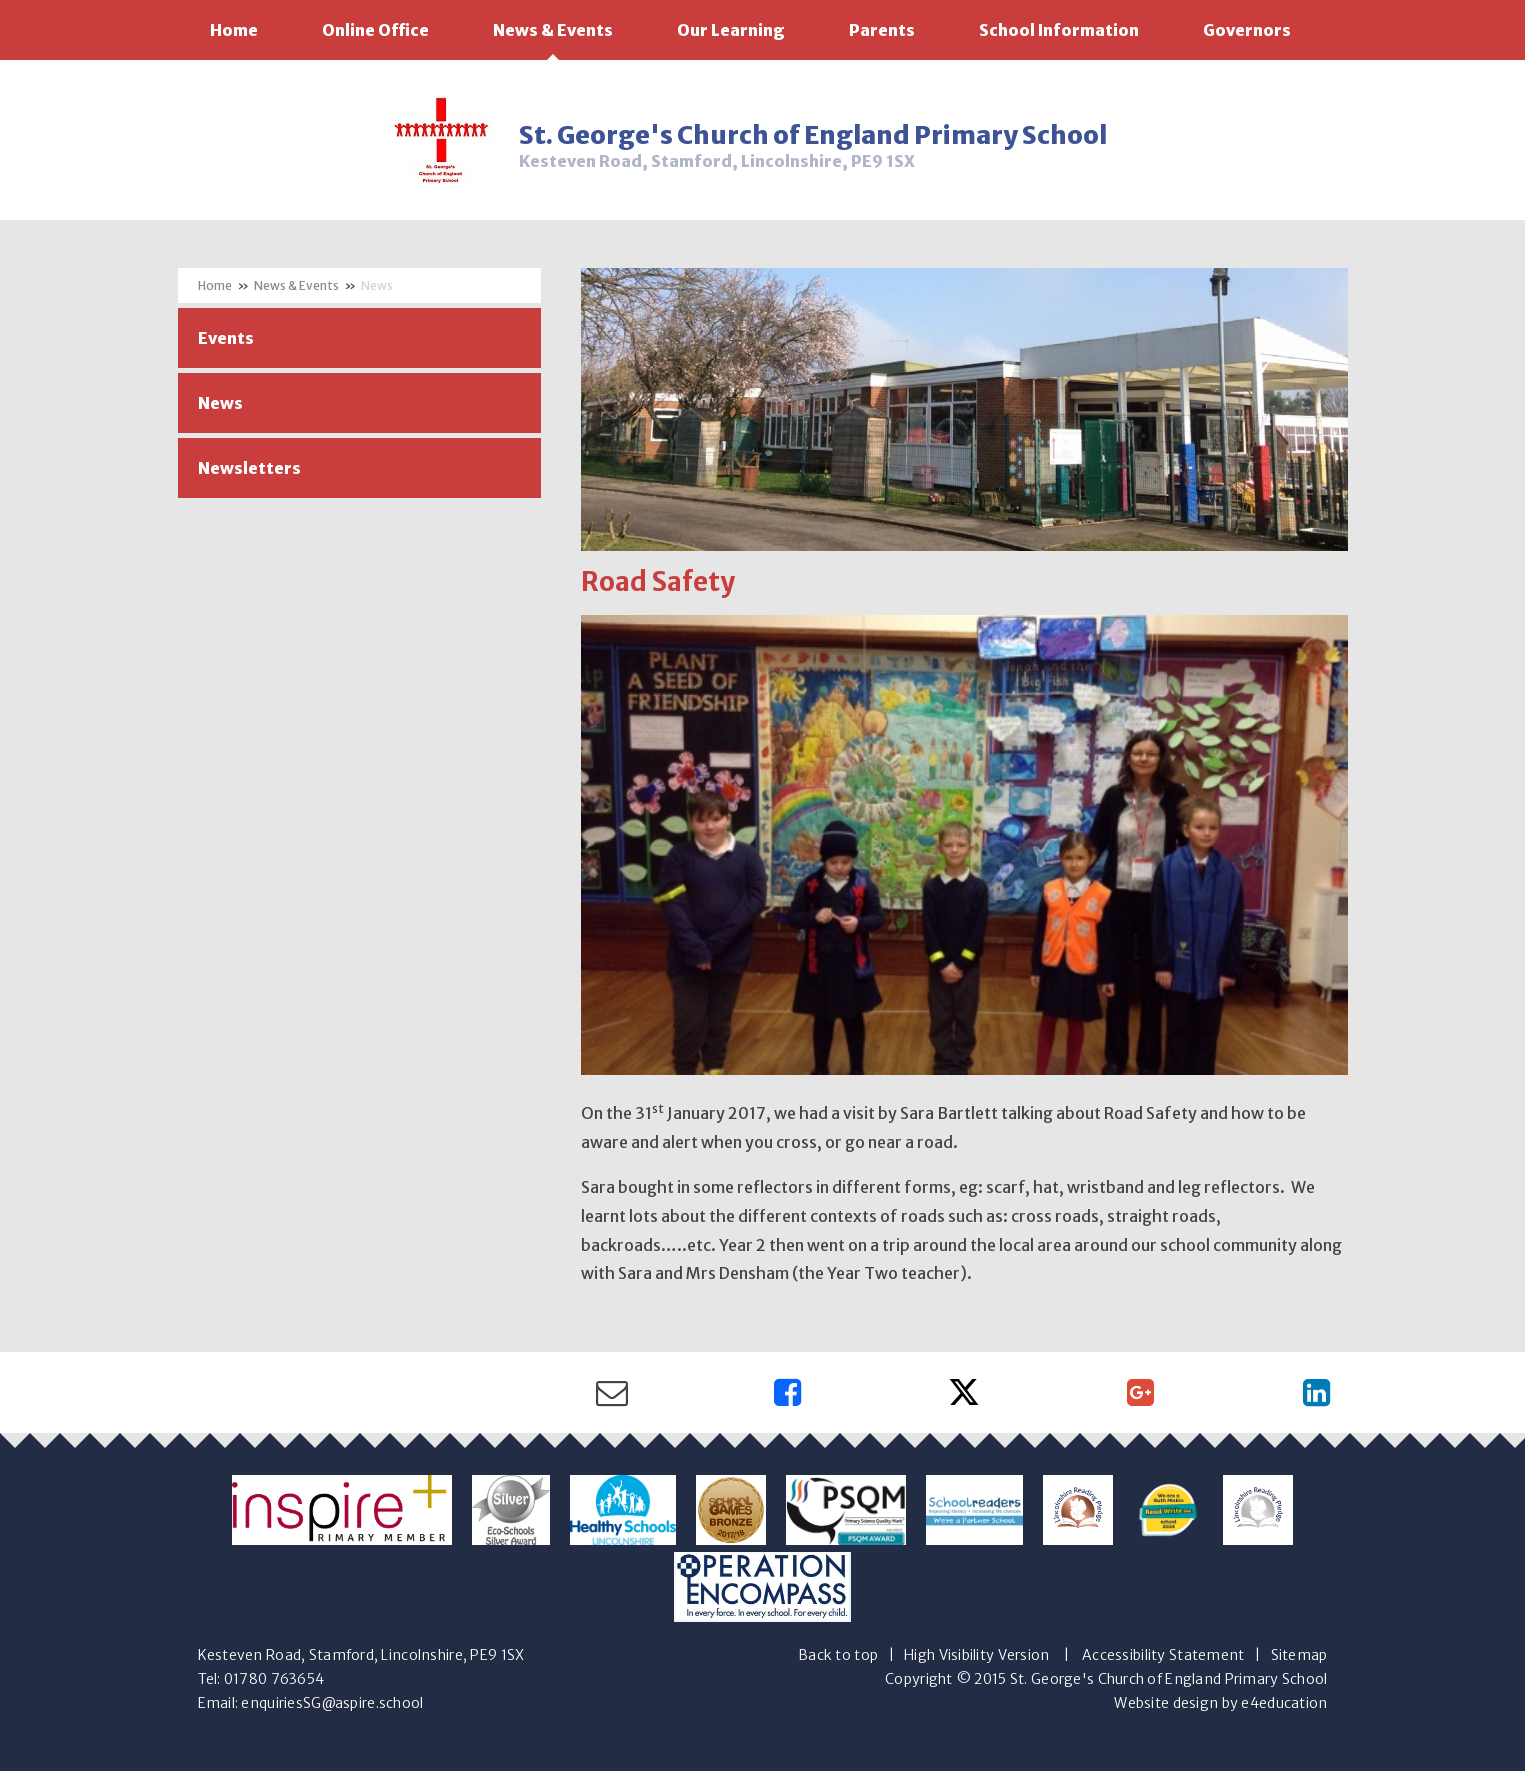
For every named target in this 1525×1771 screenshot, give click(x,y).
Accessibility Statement (1163, 1655)
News (377, 285)
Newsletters (249, 468)
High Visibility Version (976, 1655)
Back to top (838, 1655)
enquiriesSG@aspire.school (332, 1703)
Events (226, 338)
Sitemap (1299, 1655)
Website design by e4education (1220, 1703)
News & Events (296, 285)
